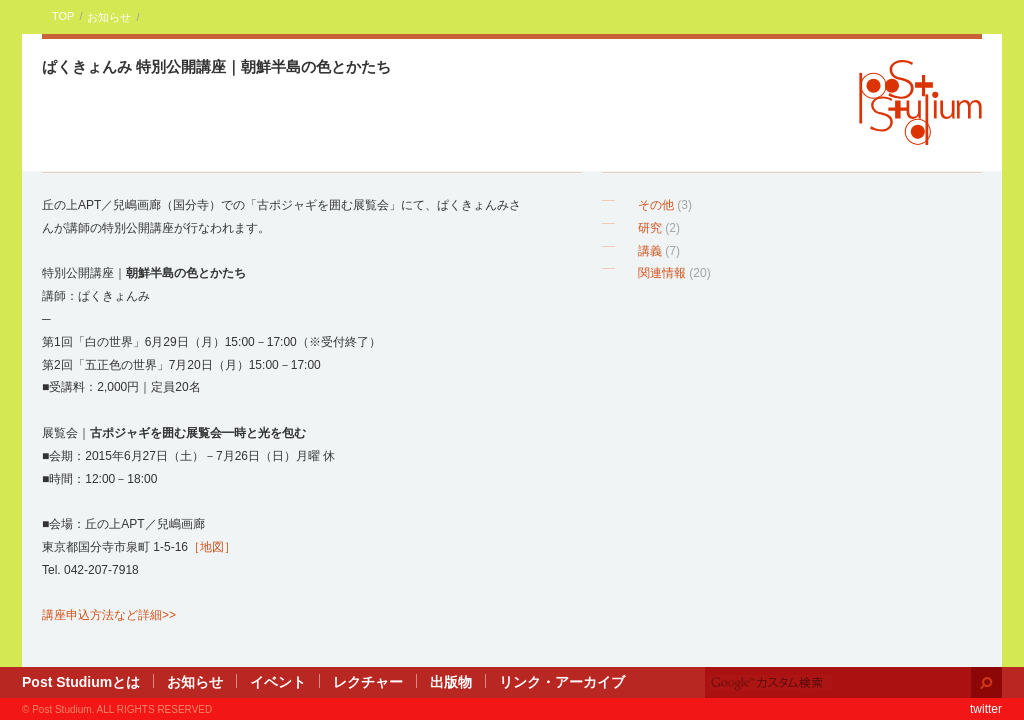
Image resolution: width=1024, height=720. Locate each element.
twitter (986, 709)
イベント (278, 682)
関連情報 (662, 273)
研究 (650, 228)
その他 (656, 205)
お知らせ (109, 17)
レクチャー (368, 682)
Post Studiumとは (81, 682)
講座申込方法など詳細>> (109, 615)
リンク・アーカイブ (562, 682)
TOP (63, 16)
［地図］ (212, 547)
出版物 (451, 682)
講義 (650, 251)
